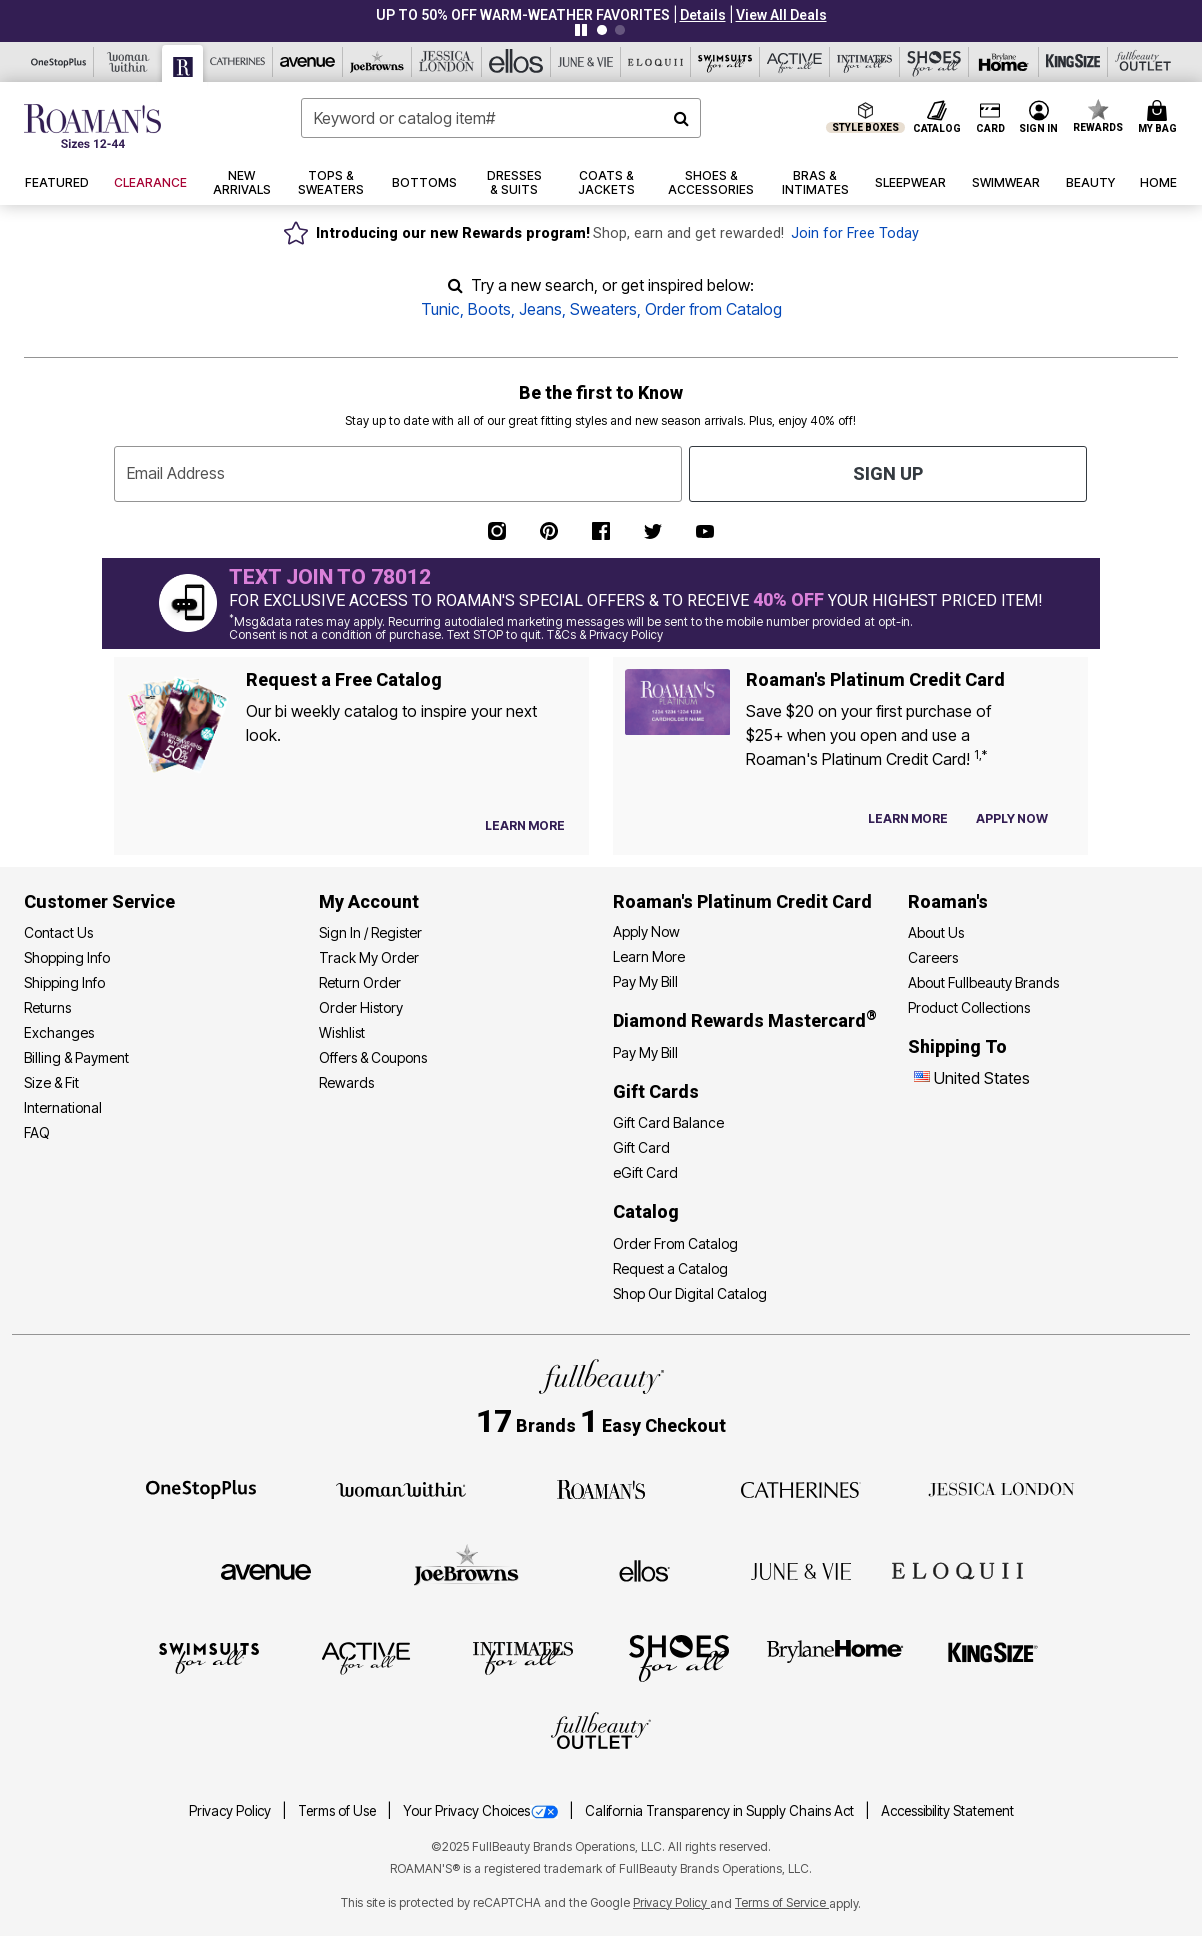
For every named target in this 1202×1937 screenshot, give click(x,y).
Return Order (360, 982)
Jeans (540, 309)
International (63, 1107)
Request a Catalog (670, 1268)
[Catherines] (801, 1488)
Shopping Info (67, 957)
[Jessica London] (447, 62)
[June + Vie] (801, 1570)
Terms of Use (338, 1811)
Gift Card (641, 1147)
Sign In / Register (370, 932)
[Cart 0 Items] (1160, 118)
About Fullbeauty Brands (983, 982)
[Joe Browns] (378, 62)
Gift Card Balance (668, 1122)
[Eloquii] (656, 62)
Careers (933, 957)
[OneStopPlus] (59, 62)
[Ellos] (517, 62)
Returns (47, 1007)
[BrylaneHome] (835, 1657)
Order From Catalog (675, 1243)
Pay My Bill (645, 981)
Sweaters (603, 309)
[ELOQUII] (957, 1569)
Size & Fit (51, 1082)
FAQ (37, 1132)
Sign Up (888, 473)
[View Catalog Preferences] (525, 826)
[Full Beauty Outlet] (1143, 62)
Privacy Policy (231, 1811)
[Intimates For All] (865, 62)
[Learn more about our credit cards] (908, 818)
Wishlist (342, 1032)
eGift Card (645, 1172)
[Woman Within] (129, 62)
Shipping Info (64, 982)
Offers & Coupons (373, 1057)
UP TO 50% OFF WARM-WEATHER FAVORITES (523, 15)
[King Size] (1074, 62)
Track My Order (369, 957)
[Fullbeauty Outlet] (601, 1734)
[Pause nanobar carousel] (581, 30)
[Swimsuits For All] (726, 62)
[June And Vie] (586, 62)
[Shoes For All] (935, 62)
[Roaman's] (183, 63)
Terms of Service (782, 1902)
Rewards (346, 1082)
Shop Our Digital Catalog (690, 1293)
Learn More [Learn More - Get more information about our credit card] (649, 956)
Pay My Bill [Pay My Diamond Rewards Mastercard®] (645, 1052)
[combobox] (501, 118)
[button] (703, 15)
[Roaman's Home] (92, 126)
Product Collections (969, 1007)
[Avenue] (308, 62)
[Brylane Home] (1004, 62)
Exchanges (59, 1032)
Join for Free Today (855, 233)
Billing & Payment (76, 1057)
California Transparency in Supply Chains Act (721, 1811)
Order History (361, 1007)
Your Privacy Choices (482, 1811)
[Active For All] (795, 62)
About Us (936, 932)
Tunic (440, 309)
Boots (489, 309)
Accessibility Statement (947, 1811)
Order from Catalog (713, 309)
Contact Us (58, 932)
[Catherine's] (238, 62)
